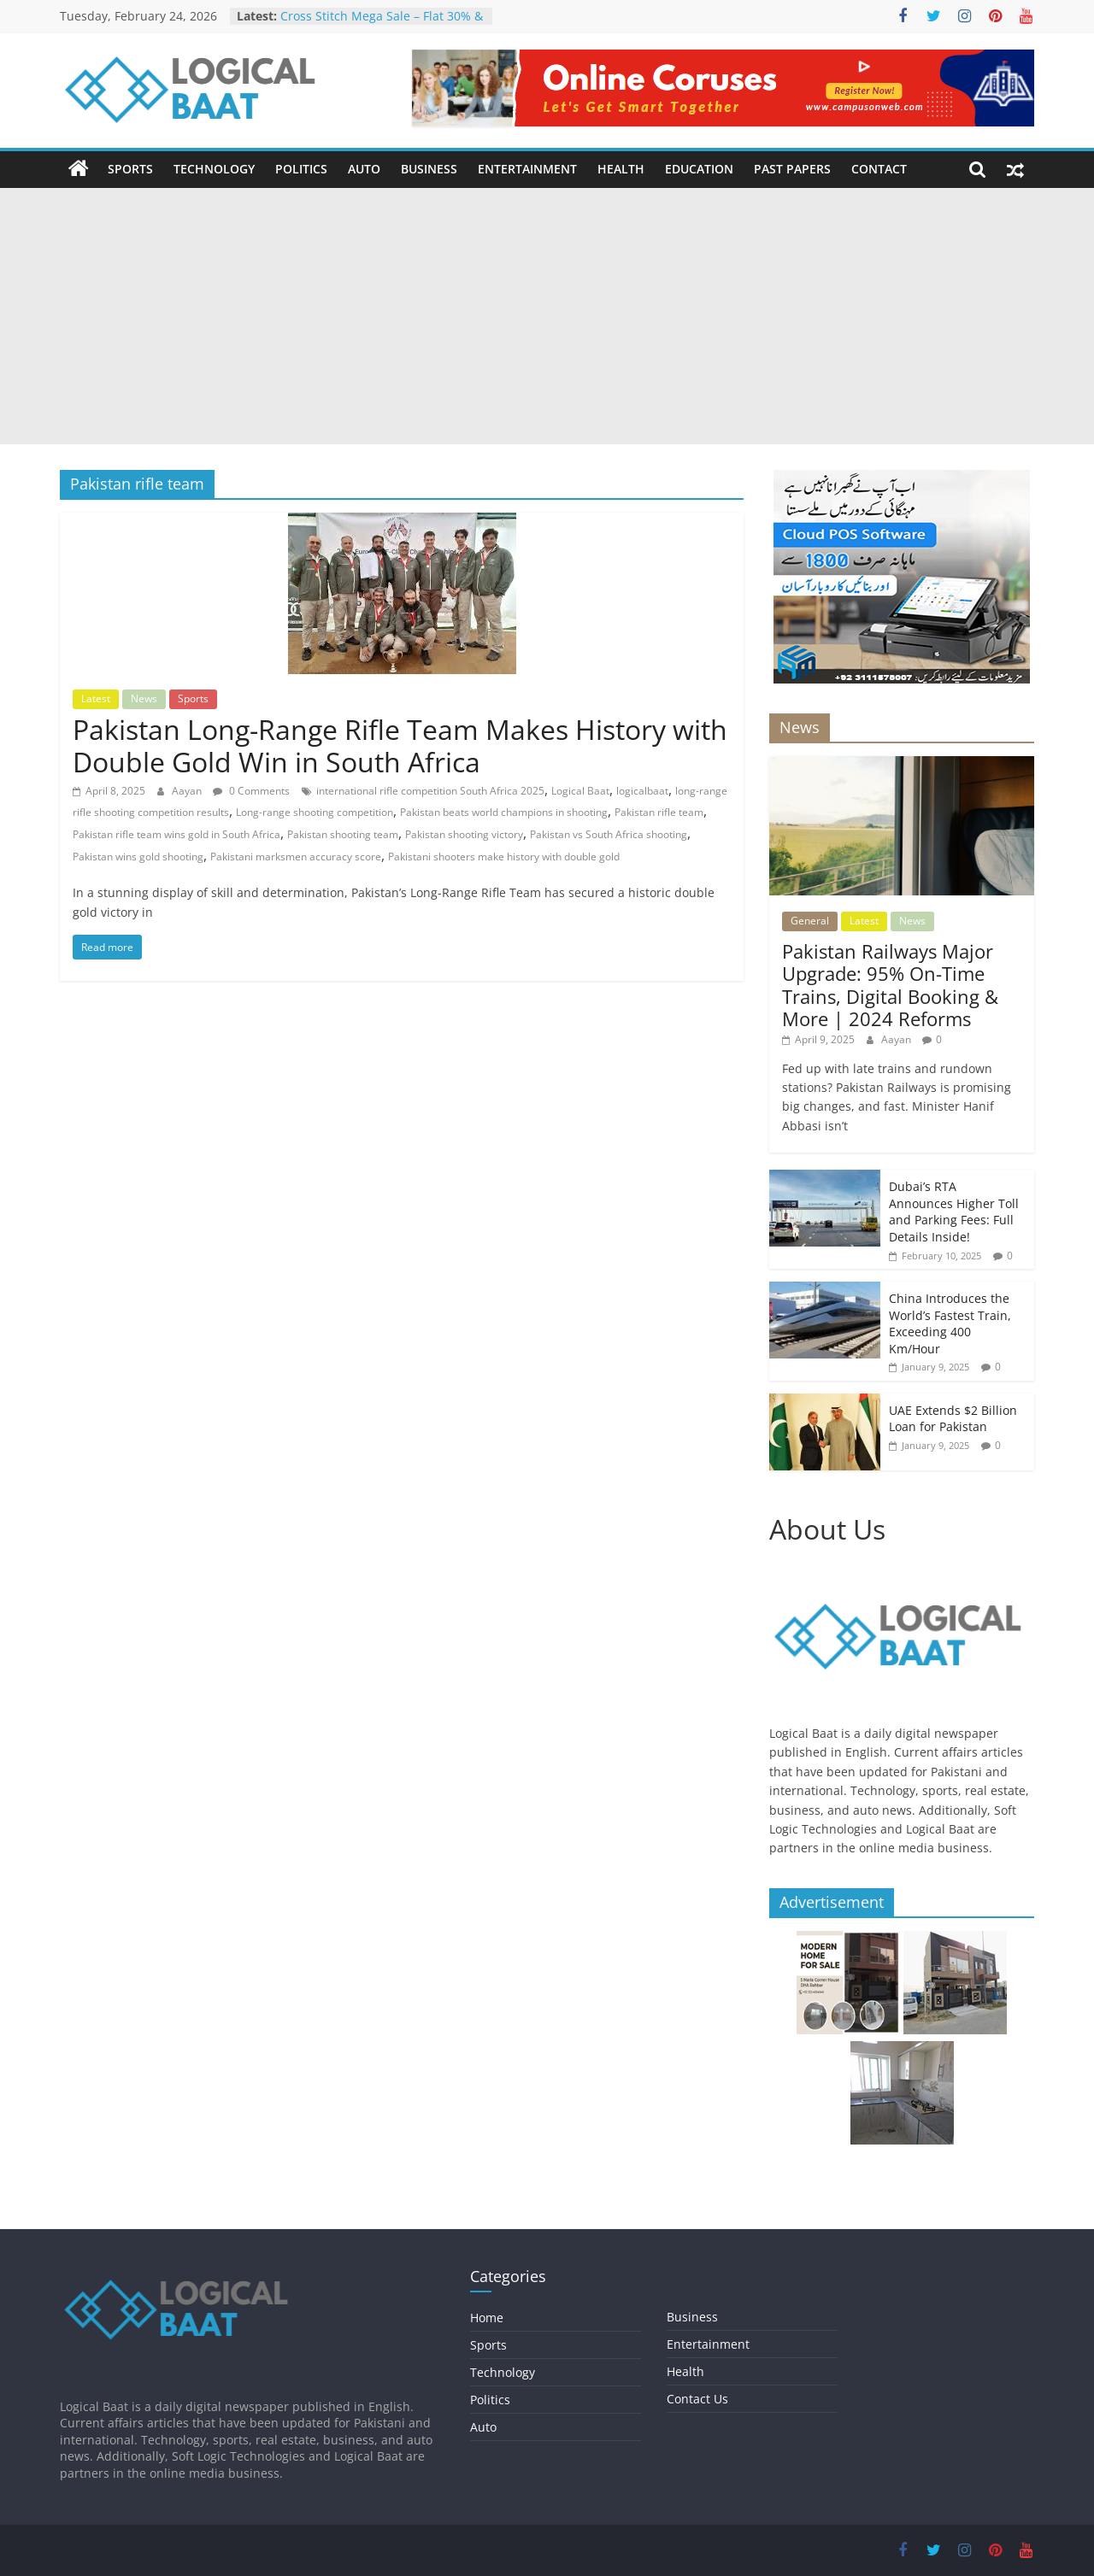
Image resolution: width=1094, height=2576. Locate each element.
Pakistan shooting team (342, 834)
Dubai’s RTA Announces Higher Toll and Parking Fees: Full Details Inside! (954, 1211)
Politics (301, 169)
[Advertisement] (547, 316)
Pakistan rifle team (659, 812)
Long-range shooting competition (314, 812)
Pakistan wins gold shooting (138, 856)
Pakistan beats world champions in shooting (504, 812)
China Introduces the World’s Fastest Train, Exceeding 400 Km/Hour (950, 1323)
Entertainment (527, 169)
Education (699, 169)
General (810, 920)
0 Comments (251, 790)
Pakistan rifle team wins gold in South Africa (176, 834)
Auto (364, 169)
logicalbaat (642, 790)
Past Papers (792, 169)
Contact (879, 169)
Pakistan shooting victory (464, 834)
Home (486, 2317)
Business (429, 169)
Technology (214, 169)
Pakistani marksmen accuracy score (295, 856)
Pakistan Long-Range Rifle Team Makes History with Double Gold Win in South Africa (400, 745)
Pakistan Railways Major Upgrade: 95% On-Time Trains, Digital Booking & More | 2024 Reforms (890, 984)
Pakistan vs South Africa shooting (608, 834)
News (144, 698)
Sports (130, 169)
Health (620, 169)
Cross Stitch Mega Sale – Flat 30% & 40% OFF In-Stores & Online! (381, 24)
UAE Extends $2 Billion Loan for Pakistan (953, 1418)
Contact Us (697, 2399)
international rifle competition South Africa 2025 (430, 790)
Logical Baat (580, 790)
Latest (95, 698)
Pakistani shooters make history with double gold (504, 856)
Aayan (188, 790)
